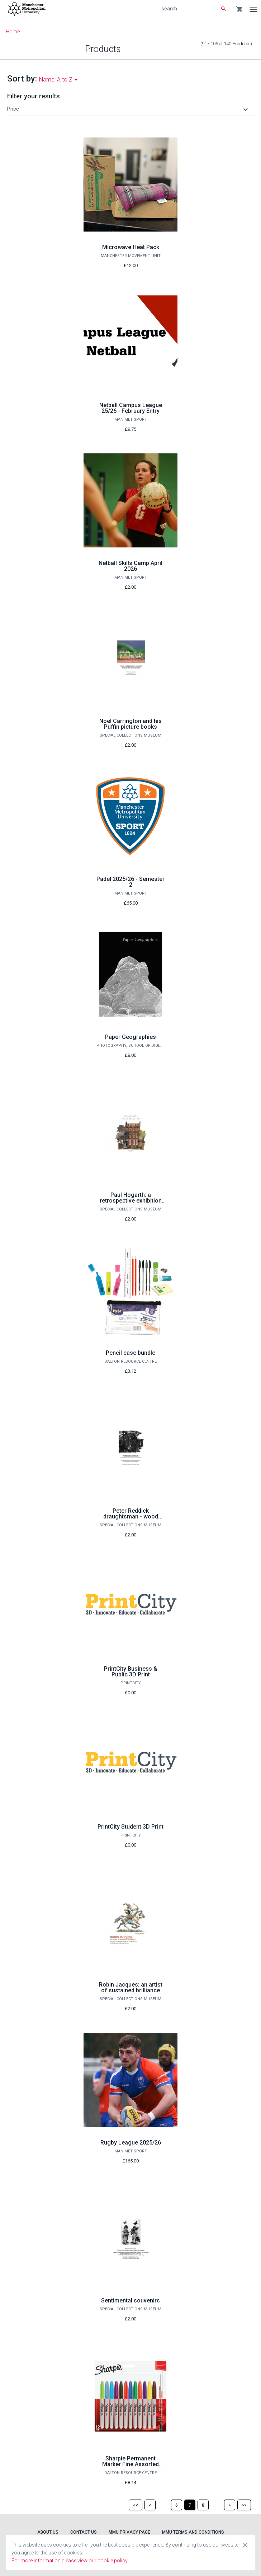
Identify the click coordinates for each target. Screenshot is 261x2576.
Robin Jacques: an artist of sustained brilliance (130, 1987)
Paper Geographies (130, 1036)
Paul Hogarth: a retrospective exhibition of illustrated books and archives (130, 1203)
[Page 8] (203, 2505)
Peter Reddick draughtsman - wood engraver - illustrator (130, 1516)
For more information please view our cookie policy (69, 2560)
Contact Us (83, 2532)
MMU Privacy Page (129, 2532)
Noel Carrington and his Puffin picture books (130, 724)
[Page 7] (189, 2505)
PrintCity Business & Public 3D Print (130, 1671)
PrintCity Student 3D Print (130, 1826)
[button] (128, 109)
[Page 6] (176, 2505)
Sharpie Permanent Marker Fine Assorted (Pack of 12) (130, 2464)
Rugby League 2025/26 (130, 2142)
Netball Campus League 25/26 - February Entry (130, 408)
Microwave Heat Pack (130, 247)
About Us (47, 2532)
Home (13, 31)
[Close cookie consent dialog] (245, 2545)
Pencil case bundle (130, 1352)
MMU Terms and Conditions (193, 2532)
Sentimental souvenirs (130, 2300)
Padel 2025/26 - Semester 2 (130, 882)
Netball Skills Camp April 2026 (130, 566)
